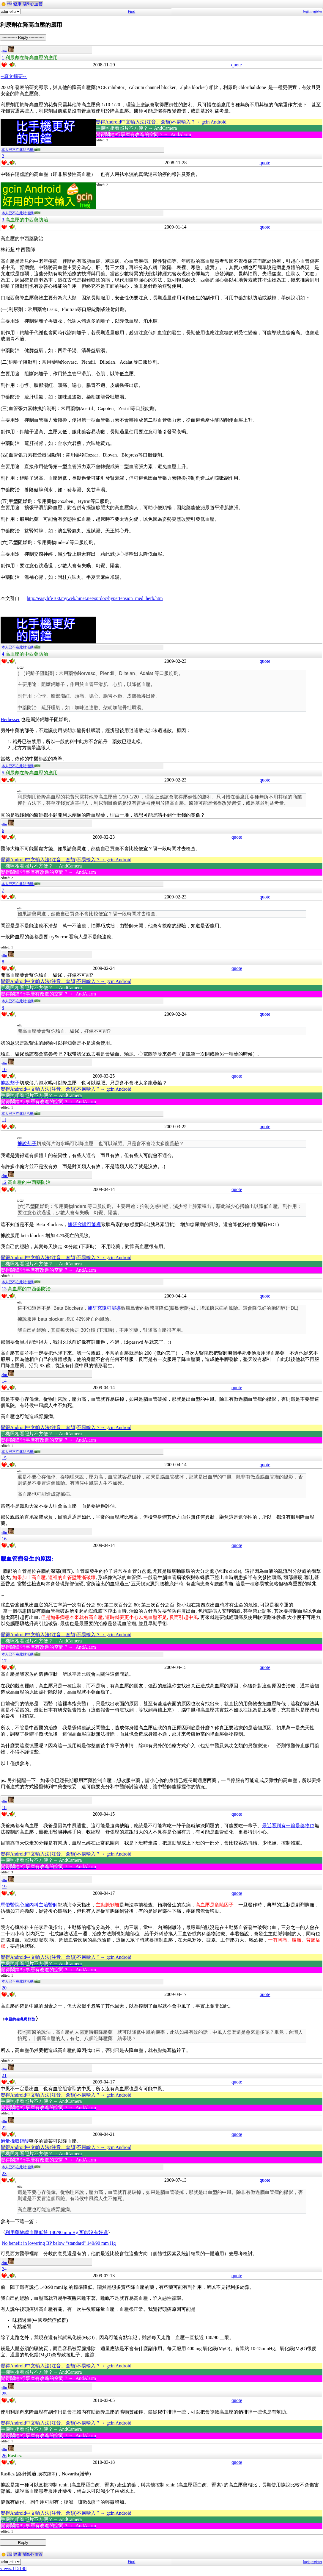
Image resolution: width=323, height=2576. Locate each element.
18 (4, 1807)
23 (4, 2173)
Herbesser (10, 719)
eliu (7, 51)
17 (4, 1660)
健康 (17, 4)
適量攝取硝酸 (15, 2141)
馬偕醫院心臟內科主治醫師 (29, 1904)
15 (4, 1458)
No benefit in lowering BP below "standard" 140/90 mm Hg (59, 2243)
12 (4, 1182)
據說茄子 (10, 1082)
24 (4, 2269)
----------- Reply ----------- (23, 37)
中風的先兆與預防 (19, 2019)
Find (131, 11)
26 (4, 2455)
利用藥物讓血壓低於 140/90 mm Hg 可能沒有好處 (56, 2232)
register (316, 11)
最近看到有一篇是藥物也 (288, 1825)
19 (4, 1886)
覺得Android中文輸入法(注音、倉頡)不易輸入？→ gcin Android (161, 121)
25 (4, 2393)
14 (4, 1381)
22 (4, 2127)
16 (4, 1538)
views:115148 (13, 2568)
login (307, 11)
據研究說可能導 (84, 1224)
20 (4, 1987)
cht (9, 4)
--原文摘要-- (14, 76)
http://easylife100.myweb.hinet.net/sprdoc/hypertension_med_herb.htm (95, 598)
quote (236, 64)
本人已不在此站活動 (20, 150)
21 (4, 2075)
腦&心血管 (32, 4)
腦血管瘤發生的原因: (27, 1559)
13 (4, 1288)
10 (4, 1069)
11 (4, 1120)
